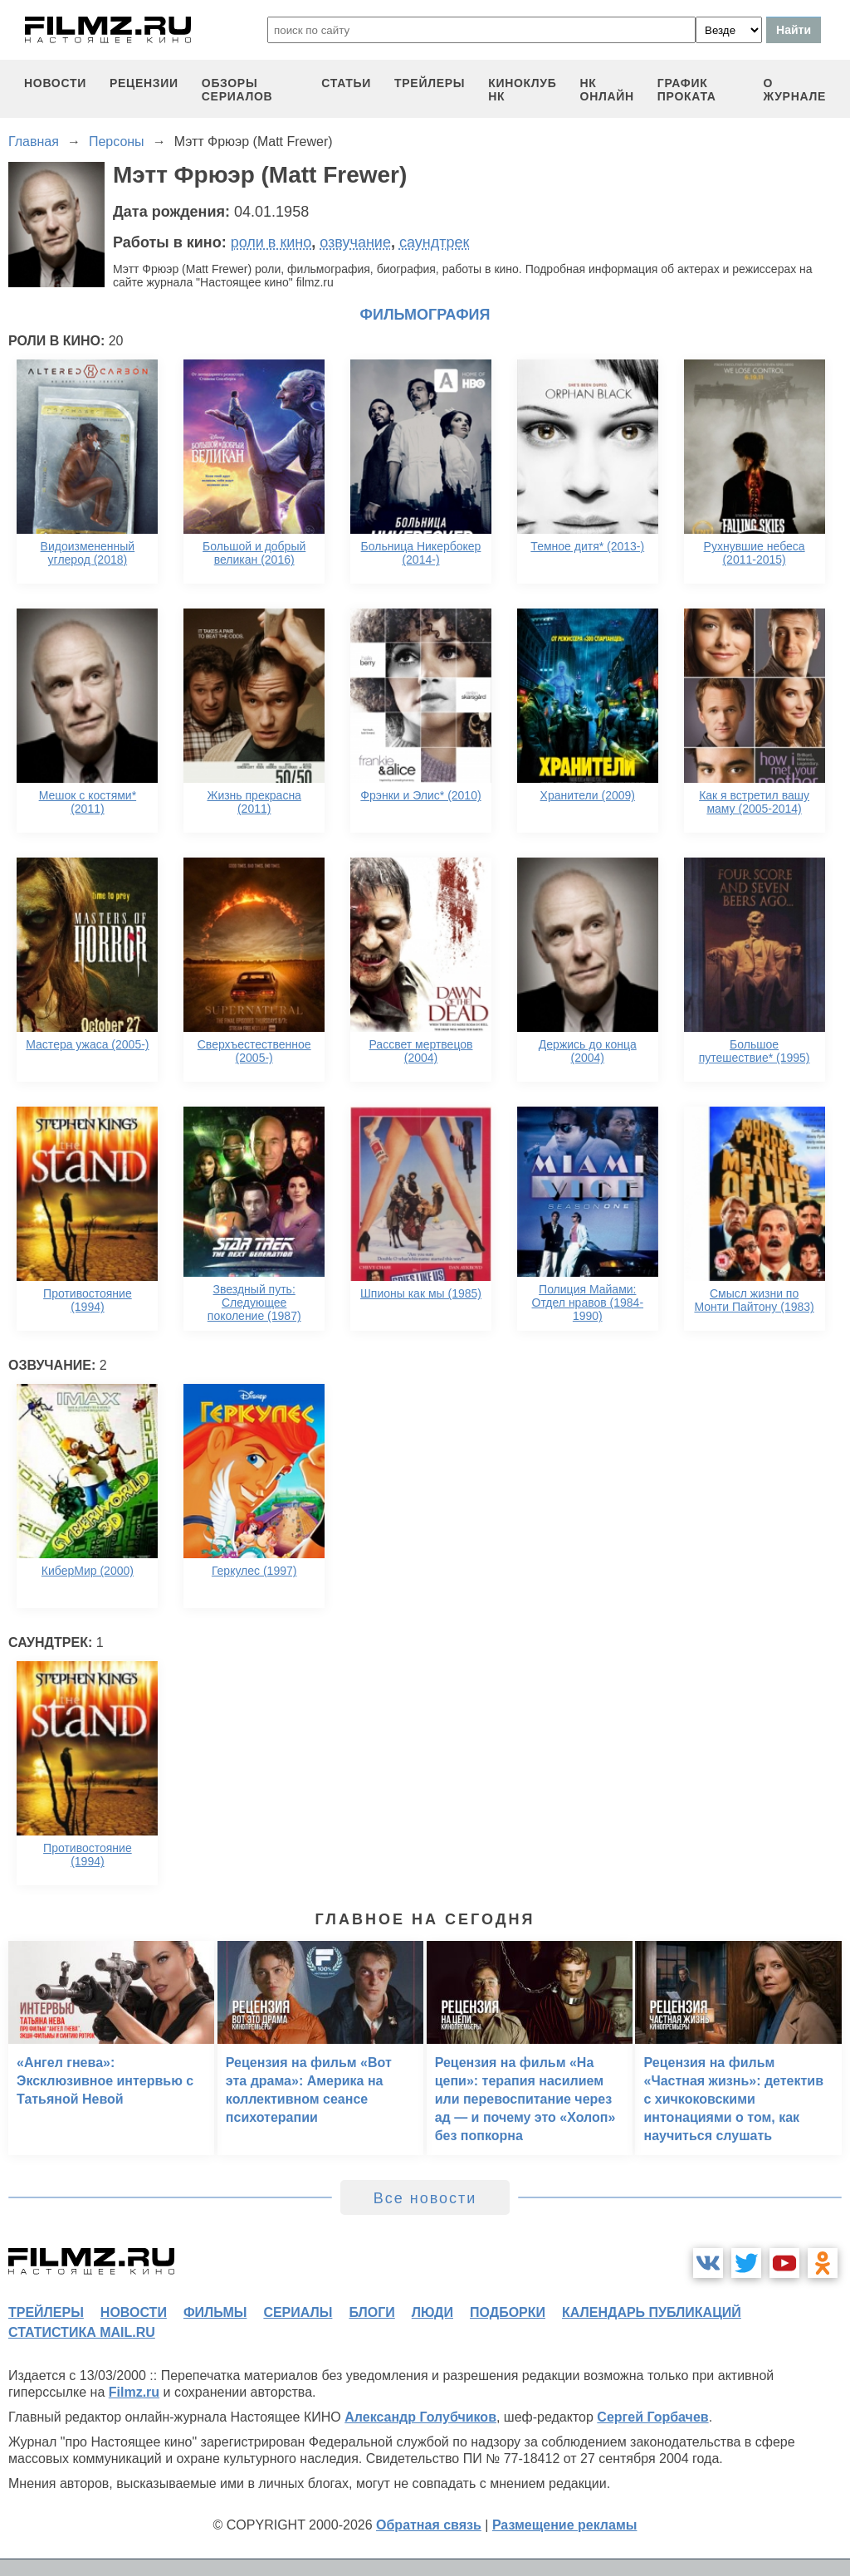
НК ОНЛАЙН (607, 89)
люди (432, 2312)
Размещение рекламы (565, 2525)
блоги (371, 2312)
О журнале (794, 89)
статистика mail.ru (81, 2332)
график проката (686, 89)
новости (55, 83)
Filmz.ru (134, 2392)
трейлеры (429, 83)
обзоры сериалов (237, 89)
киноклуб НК (522, 89)
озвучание (355, 242)
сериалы (297, 2312)
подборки (507, 2312)
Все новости (425, 2198)
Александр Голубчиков (420, 2417)
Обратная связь (428, 2525)
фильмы (215, 2312)
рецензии (144, 83)
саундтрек (434, 242)
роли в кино (271, 242)
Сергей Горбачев (652, 2417)
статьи (346, 83)
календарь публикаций (651, 2312)
